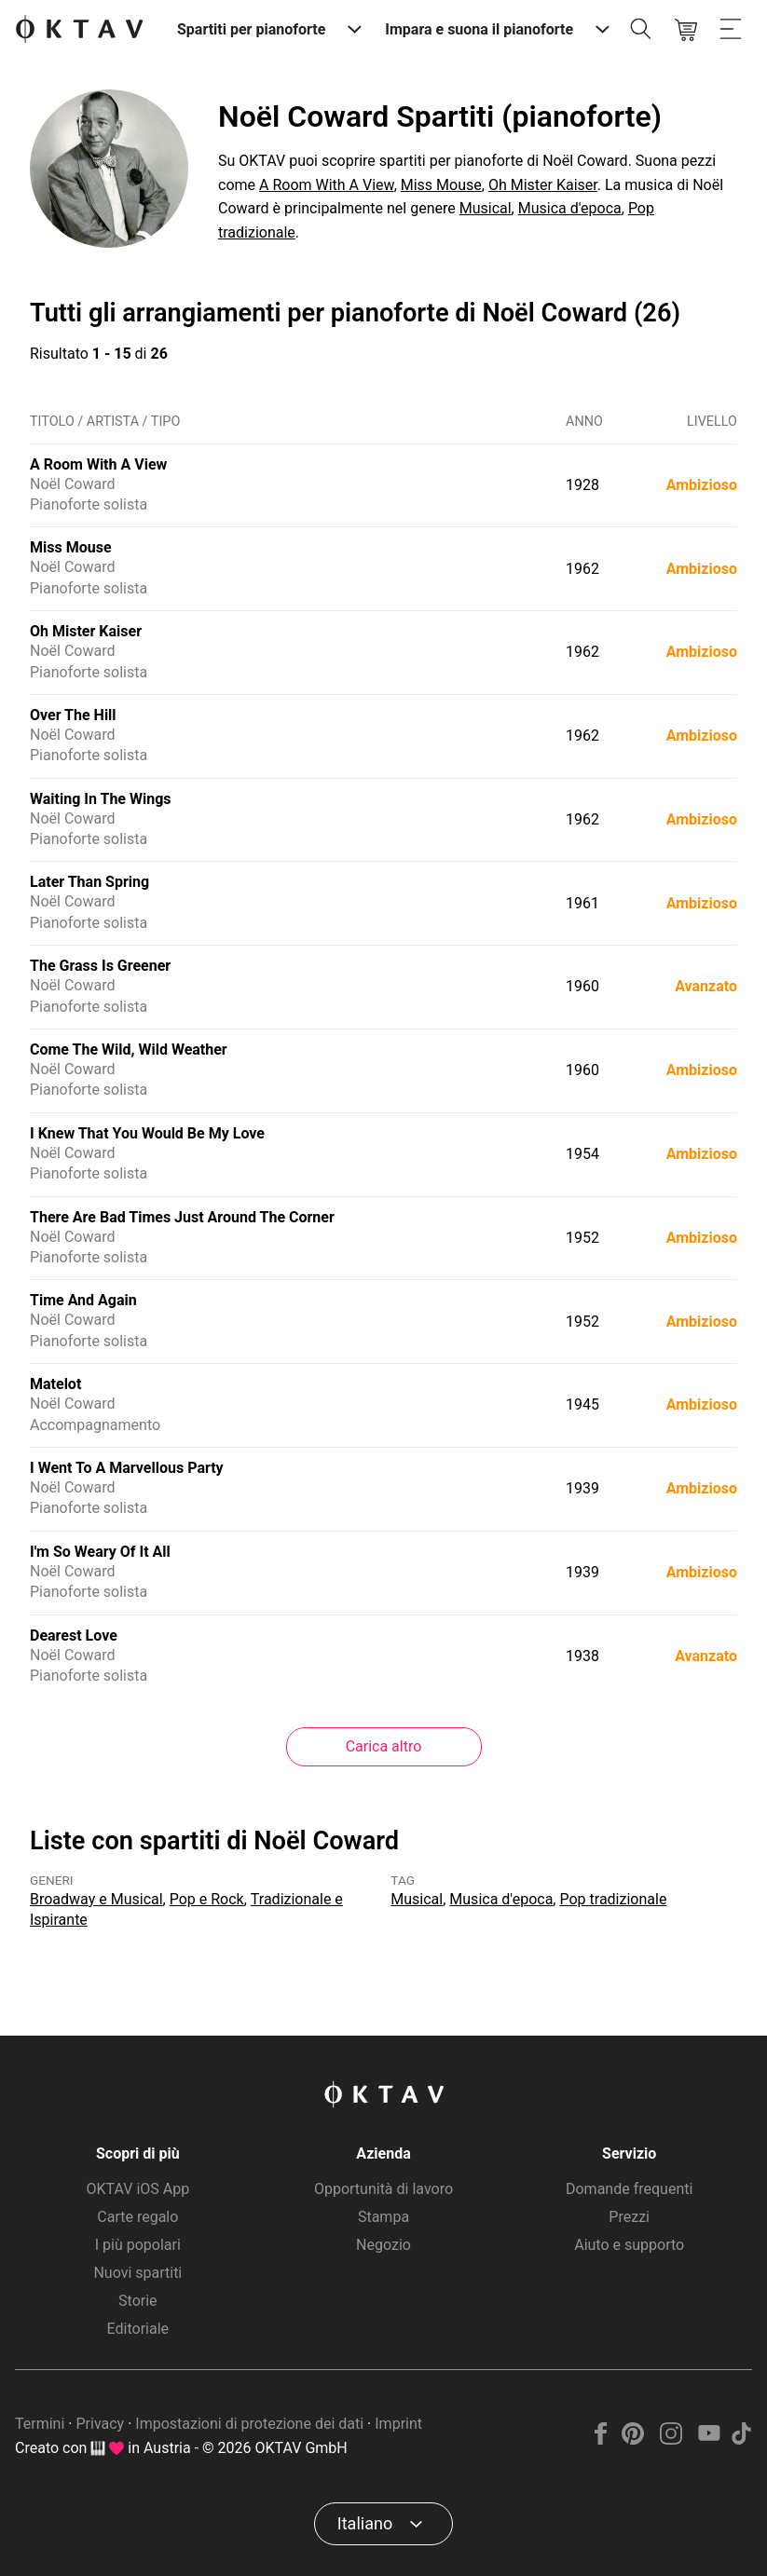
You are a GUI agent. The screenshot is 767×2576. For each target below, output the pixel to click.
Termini (39, 2424)
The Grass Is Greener (100, 966)
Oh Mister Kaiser (542, 185)
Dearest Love (73, 1635)
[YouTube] (709, 2439)
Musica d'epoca (570, 208)
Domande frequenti (629, 2189)
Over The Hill (73, 715)
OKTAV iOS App (137, 2189)
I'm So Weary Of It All (100, 1552)
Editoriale (138, 2328)
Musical (485, 208)
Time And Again (83, 1300)
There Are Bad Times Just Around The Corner (182, 1217)
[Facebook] (601, 2439)
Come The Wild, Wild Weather (128, 1049)
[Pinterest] (633, 2439)
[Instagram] (671, 2439)
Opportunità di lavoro (383, 2189)
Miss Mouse (441, 185)
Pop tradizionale (612, 1899)
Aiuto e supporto (629, 2245)
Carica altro (384, 1746)
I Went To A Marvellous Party (127, 1468)
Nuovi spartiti (137, 2273)
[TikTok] (741, 2439)
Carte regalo (137, 2217)
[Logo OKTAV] (79, 30)
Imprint (398, 2424)
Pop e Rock (207, 1899)
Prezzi (629, 2217)
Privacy (99, 2424)
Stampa (383, 2217)
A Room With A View (326, 185)
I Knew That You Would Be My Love (147, 1133)
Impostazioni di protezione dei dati (249, 2424)
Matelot (55, 1384)
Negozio (383, 2245)
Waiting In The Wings (100, 799)
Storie (138, 2301)
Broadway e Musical (96, 1899)
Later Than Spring (89, 882)
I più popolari (138, 2245)
